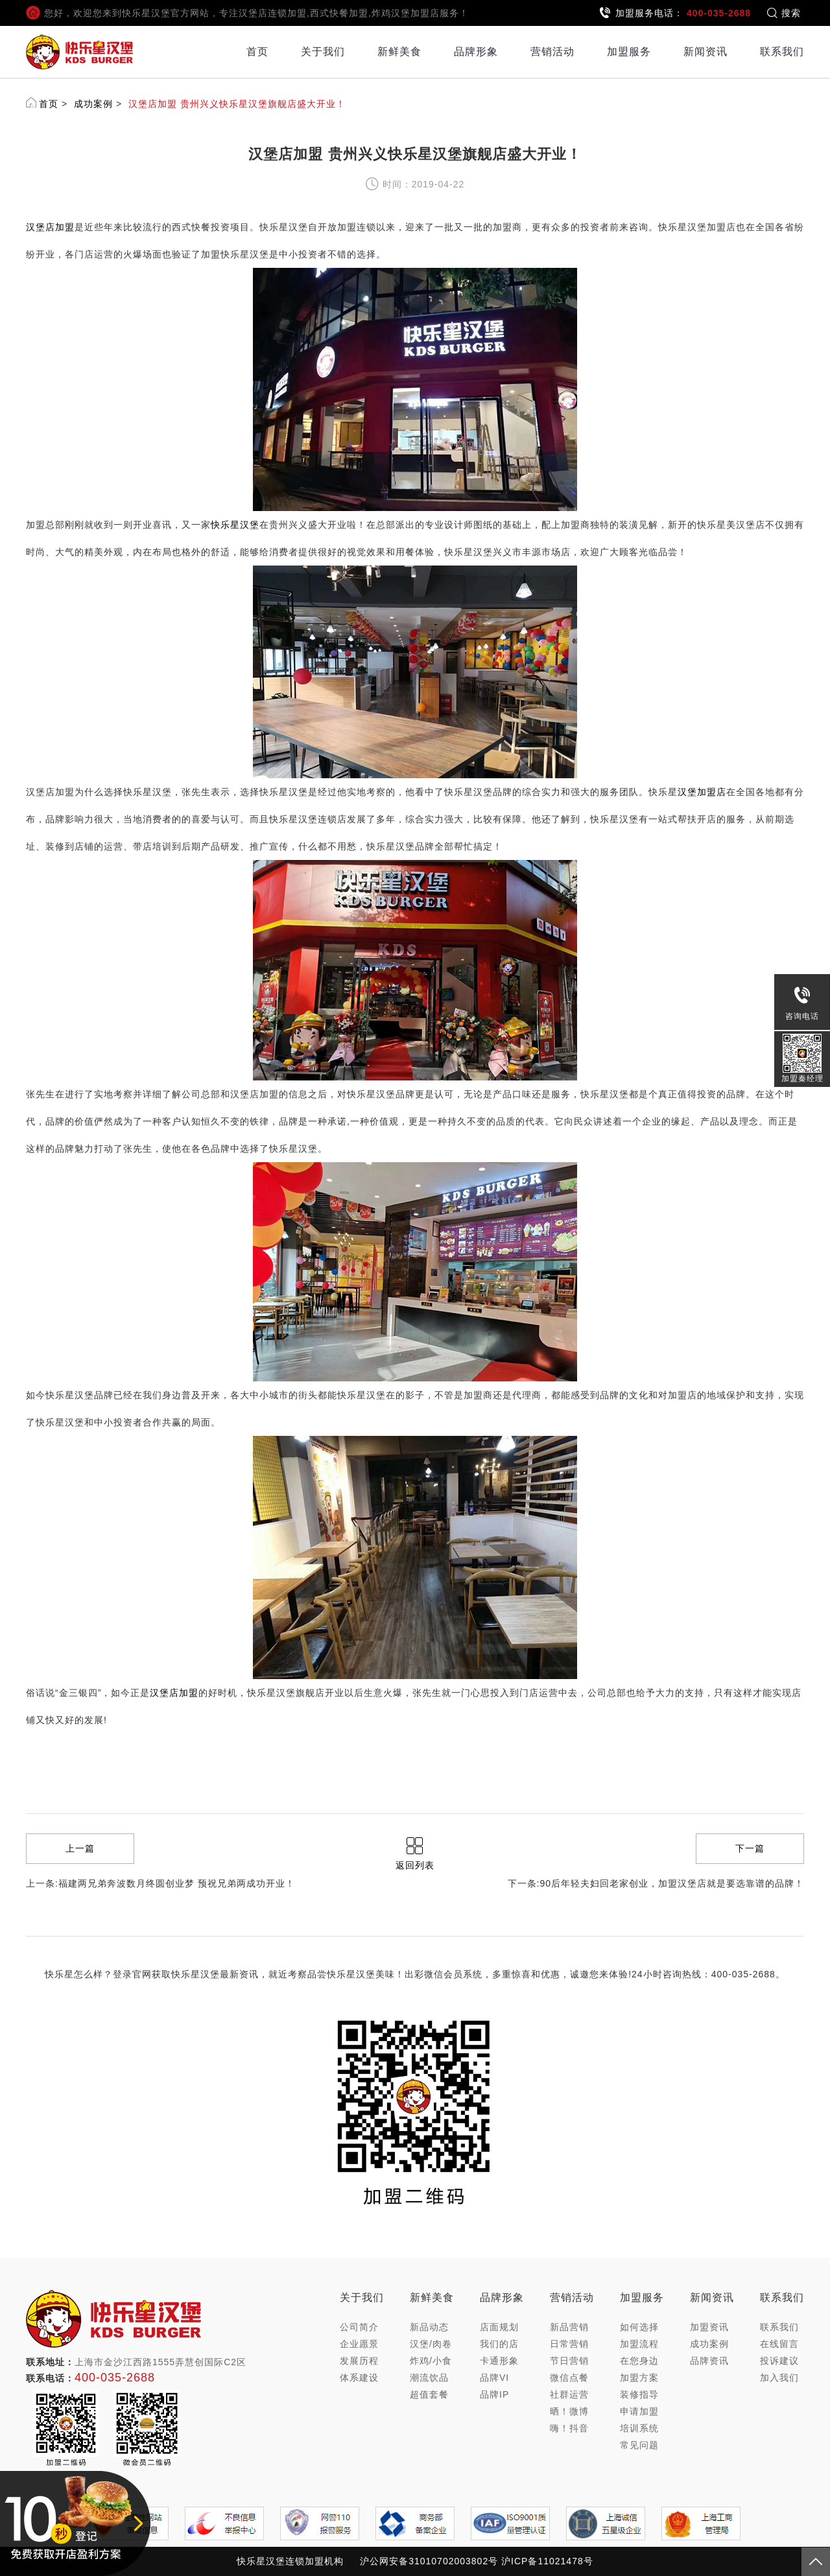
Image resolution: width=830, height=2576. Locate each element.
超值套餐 (429, 2394)
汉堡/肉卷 (431, 2344)
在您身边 (639, 2360)
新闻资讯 (705, 51)
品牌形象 (476, 51)
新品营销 (569, 2327)
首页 (257, 51)
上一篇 (80, 1848)
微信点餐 (569, 2377)
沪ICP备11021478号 (547, 2561)
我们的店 (499, 2344)
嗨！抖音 (569, 2428)
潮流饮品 (429, 2377)
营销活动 (552, 51)
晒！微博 (569, 2411)
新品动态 (429, 2327)
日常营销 (569, 2344)
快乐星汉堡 (235, 524)
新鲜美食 (399, 51)
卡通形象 (499, 2360)
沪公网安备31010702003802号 (429, 2561)
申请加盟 (639, 2411)
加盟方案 (639, 2377)
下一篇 (750, 1848)
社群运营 (569, 2394)
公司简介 (359, 2327)
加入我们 (779, 2377)
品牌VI (494, 2377)
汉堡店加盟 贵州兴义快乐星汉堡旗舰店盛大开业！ (237, 104)
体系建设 (359, 2377)
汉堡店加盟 (50, 227)
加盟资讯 (709, 2327)
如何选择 (639, 2327)
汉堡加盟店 (702, 792)
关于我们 (323, 51)
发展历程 (359, 2360)
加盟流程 (639, 2344)
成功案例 (93, 104)
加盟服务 (629, 51)
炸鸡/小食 (431, 2360)
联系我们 (782, 51)
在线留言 (779, 2344)
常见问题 (639, 2445)
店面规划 (499, 2327)
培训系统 (639, 2428)
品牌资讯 (709, 2360)
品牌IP (494, 2394)
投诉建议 (779, 2360)
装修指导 (639, 2394)
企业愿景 (359, 2344)
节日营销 (569, 2360)
